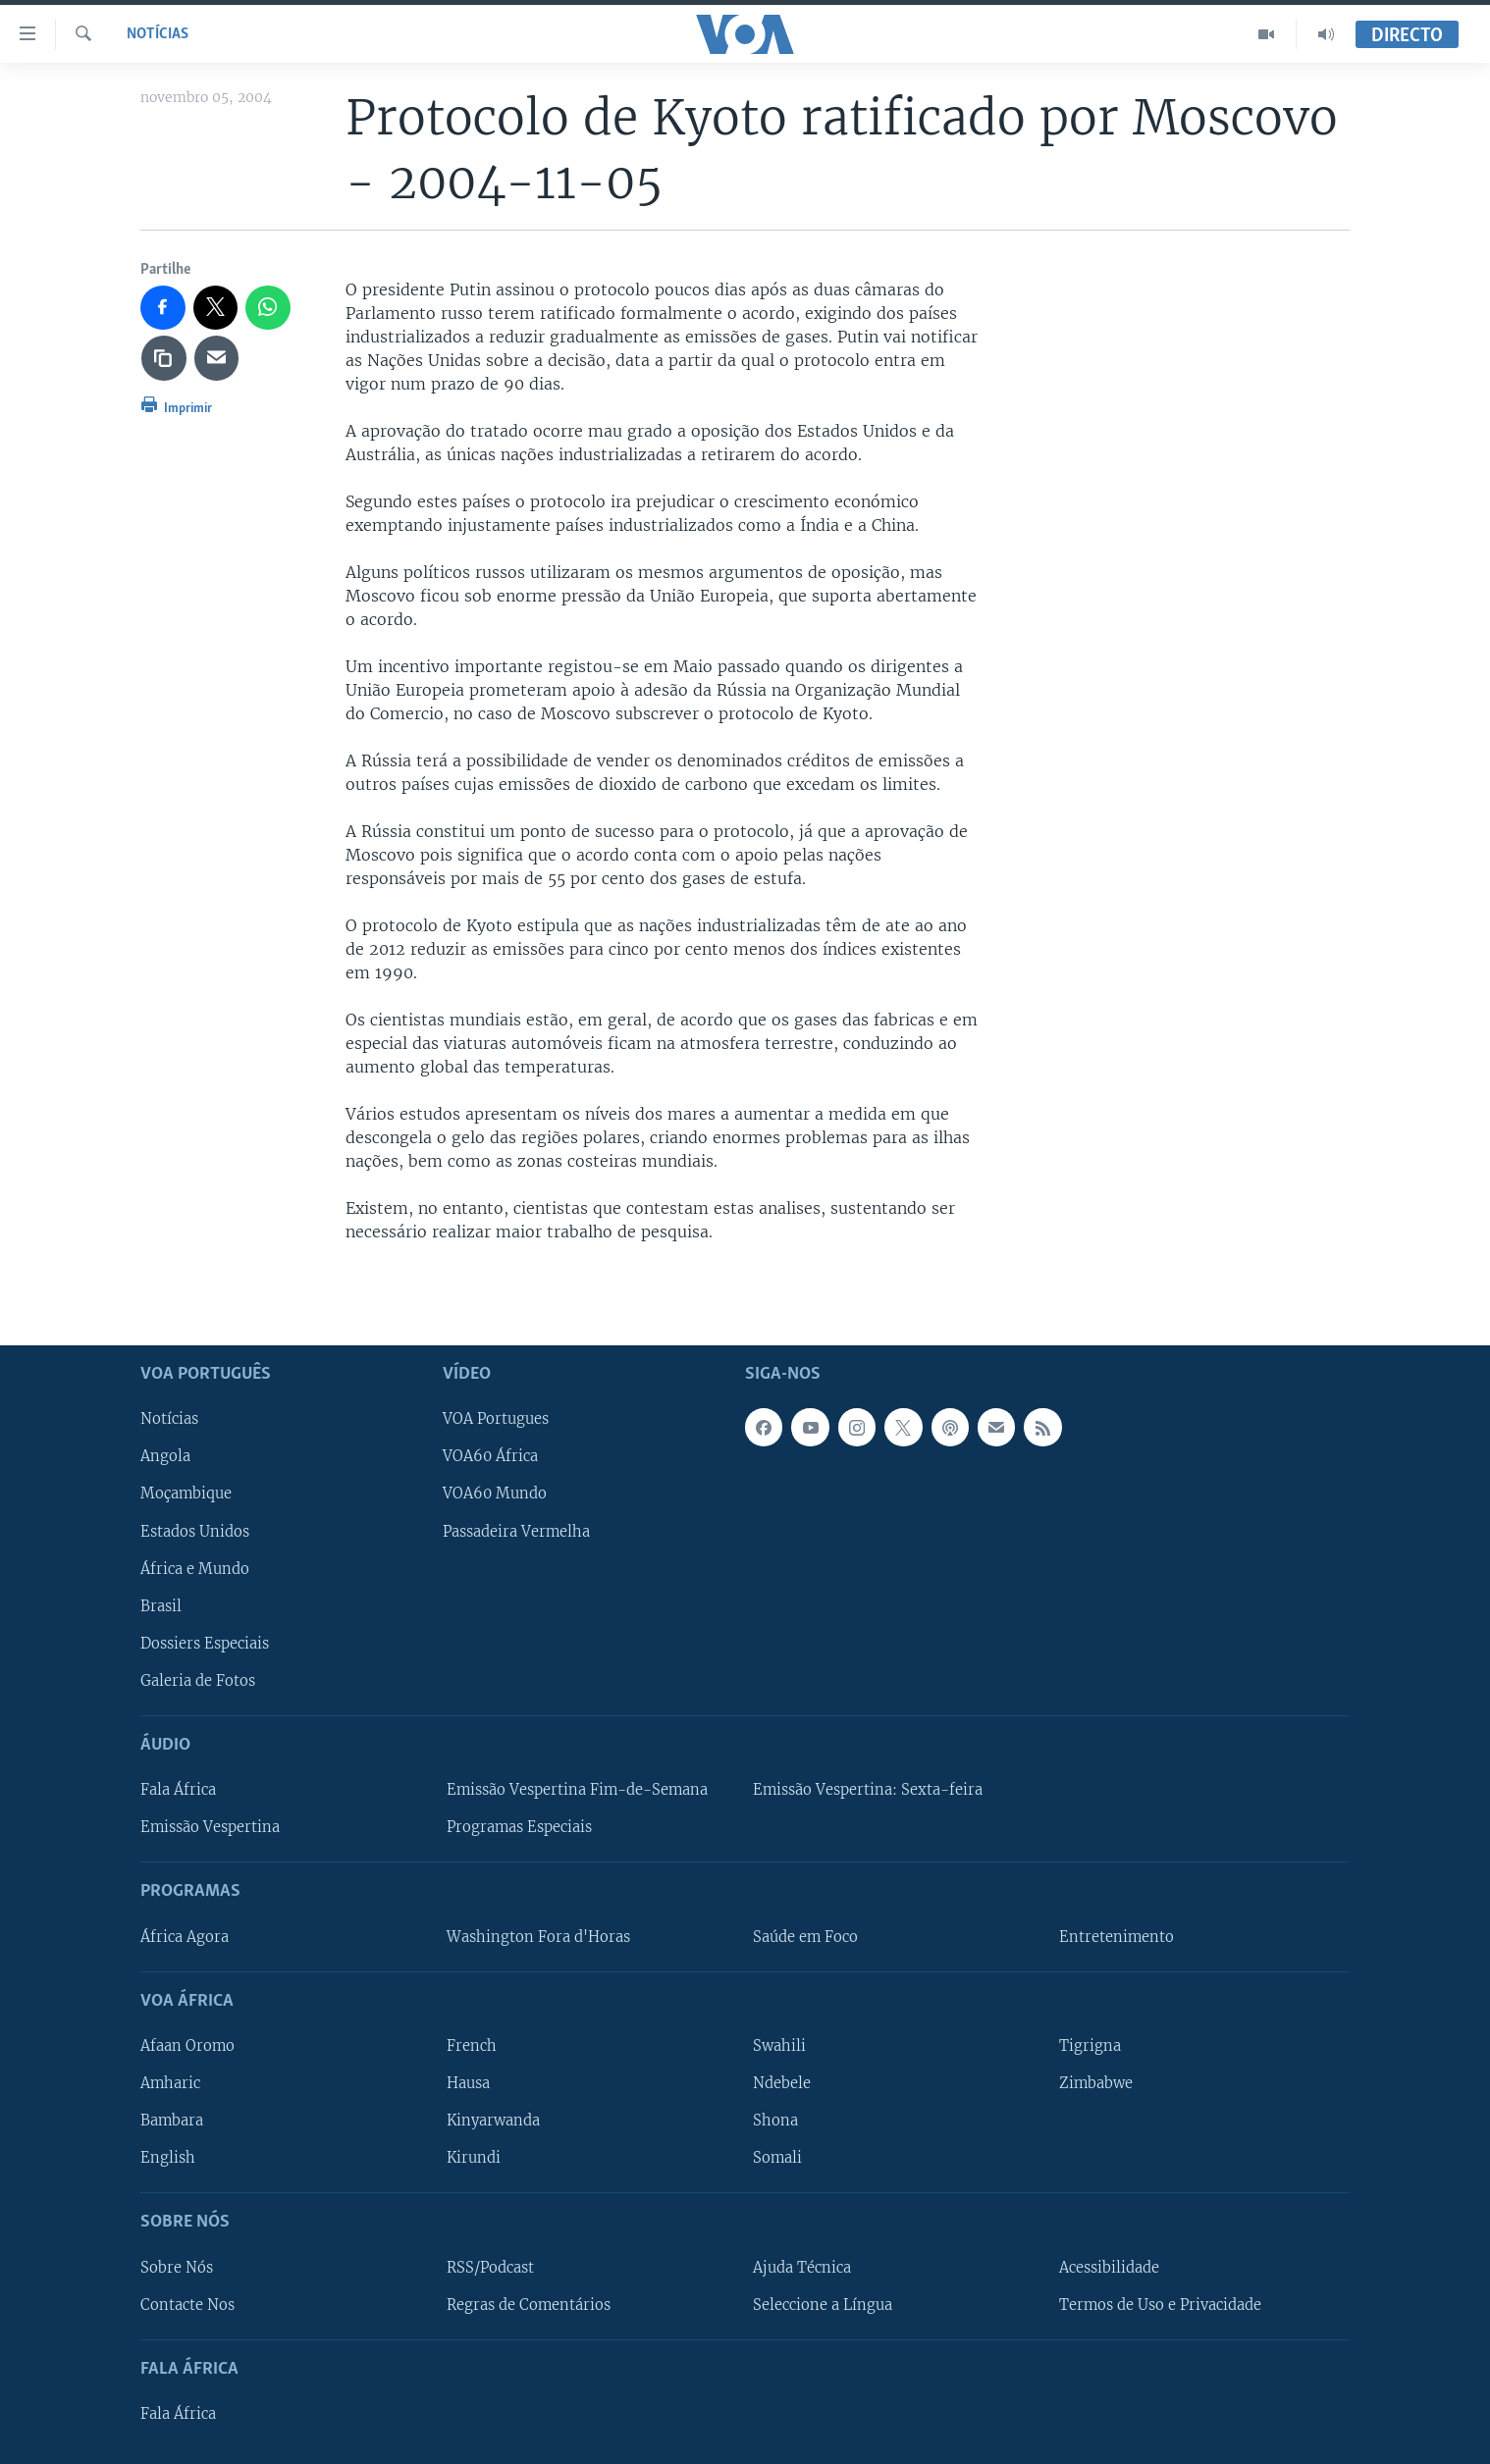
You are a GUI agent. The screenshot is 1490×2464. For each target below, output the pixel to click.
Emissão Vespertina (210, 1827)
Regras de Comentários (529, 2304)
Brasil (161, 1605)
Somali (777, 2158)
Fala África (178, 1790)
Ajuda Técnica (802, 2267)
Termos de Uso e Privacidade (1160, 2304)
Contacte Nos (187, 2304)
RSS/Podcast (490, 2267)
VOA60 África (490, 1456)
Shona (775, 2120)
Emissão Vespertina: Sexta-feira (868, 1790)
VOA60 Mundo (495, 1493)
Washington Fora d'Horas (538, 1936)
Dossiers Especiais (204, 1642)
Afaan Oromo (187, 2046)
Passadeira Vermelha (516, 1531)
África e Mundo (194, 1568)
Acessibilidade (1109, 2267)
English (167, 2158)
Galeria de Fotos (197, 1680)
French (472, 2046)
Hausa (468, 2083)
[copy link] (163, 358)
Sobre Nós (176, 2267)
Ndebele (782, 2083)
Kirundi (474, 2158)
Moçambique (186, 1493)
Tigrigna (1090, 2046)
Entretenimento (1116, 1936)
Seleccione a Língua (822, 2304)
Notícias (157, 34)
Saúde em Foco (805, 1936)
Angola (165, 1456)
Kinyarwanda (493, 2120)
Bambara (171, 2120)
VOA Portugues (496, 1419)
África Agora (184, 1936)
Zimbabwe (1096, 2083)
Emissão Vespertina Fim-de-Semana (577, 1790)
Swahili (779, 2046)
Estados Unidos (194, 1531)
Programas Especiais (519, 1827)
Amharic (170, 2083)
